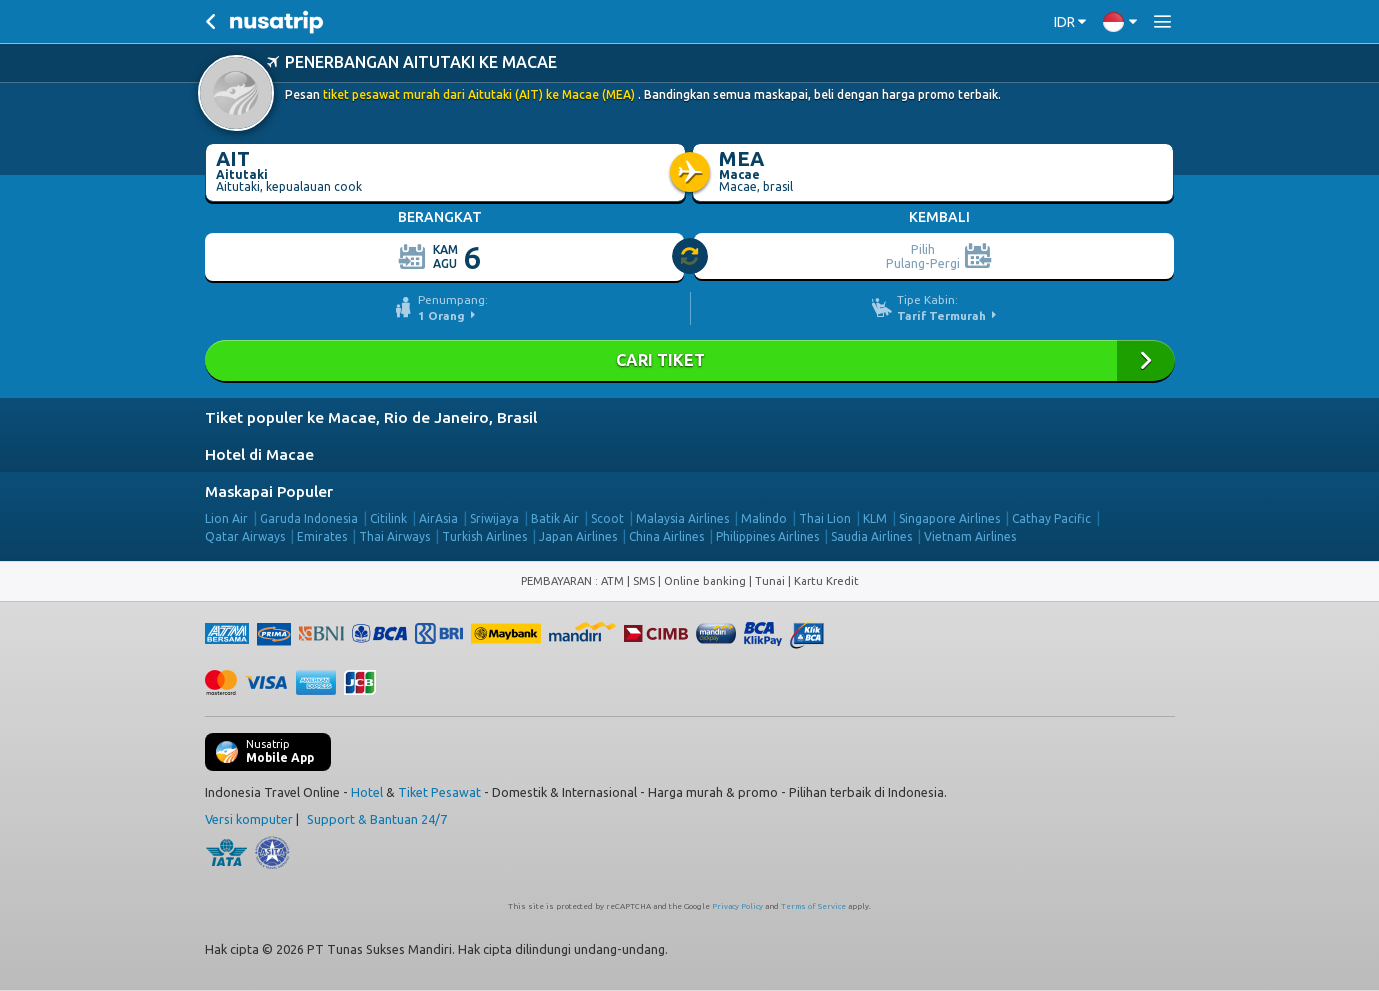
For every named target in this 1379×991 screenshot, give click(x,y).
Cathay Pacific (1051, 518)
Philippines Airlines (767, 536)
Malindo (764, 518)
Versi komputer (249, 819)
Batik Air (555, 518)
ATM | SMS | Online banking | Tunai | (697, 581)
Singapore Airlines (949, 518)
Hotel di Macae (259, 454)
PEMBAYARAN (558, 581)
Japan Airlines (578, 536)
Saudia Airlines (871, 536)
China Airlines (666, 536)
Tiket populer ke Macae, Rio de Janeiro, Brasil (371, 417)
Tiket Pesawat (439, 792)
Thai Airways (394, 536)
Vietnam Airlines (970, 536)
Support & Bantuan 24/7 (377, 819)
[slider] (691, 257)
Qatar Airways (245, 536)
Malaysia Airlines (682, 518)
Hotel (367, 792)
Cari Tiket (690, 360)
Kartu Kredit (826, 581)
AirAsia (438, 518)
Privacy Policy (737, 906)
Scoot (607, 518)
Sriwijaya (494, 518)
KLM (875, 518)
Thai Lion (825, 518)
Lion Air (226, 518)
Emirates (322, 536)
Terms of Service (813, 906)
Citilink (388, 518)
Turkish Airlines (484, 536)
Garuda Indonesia (309, 518)
